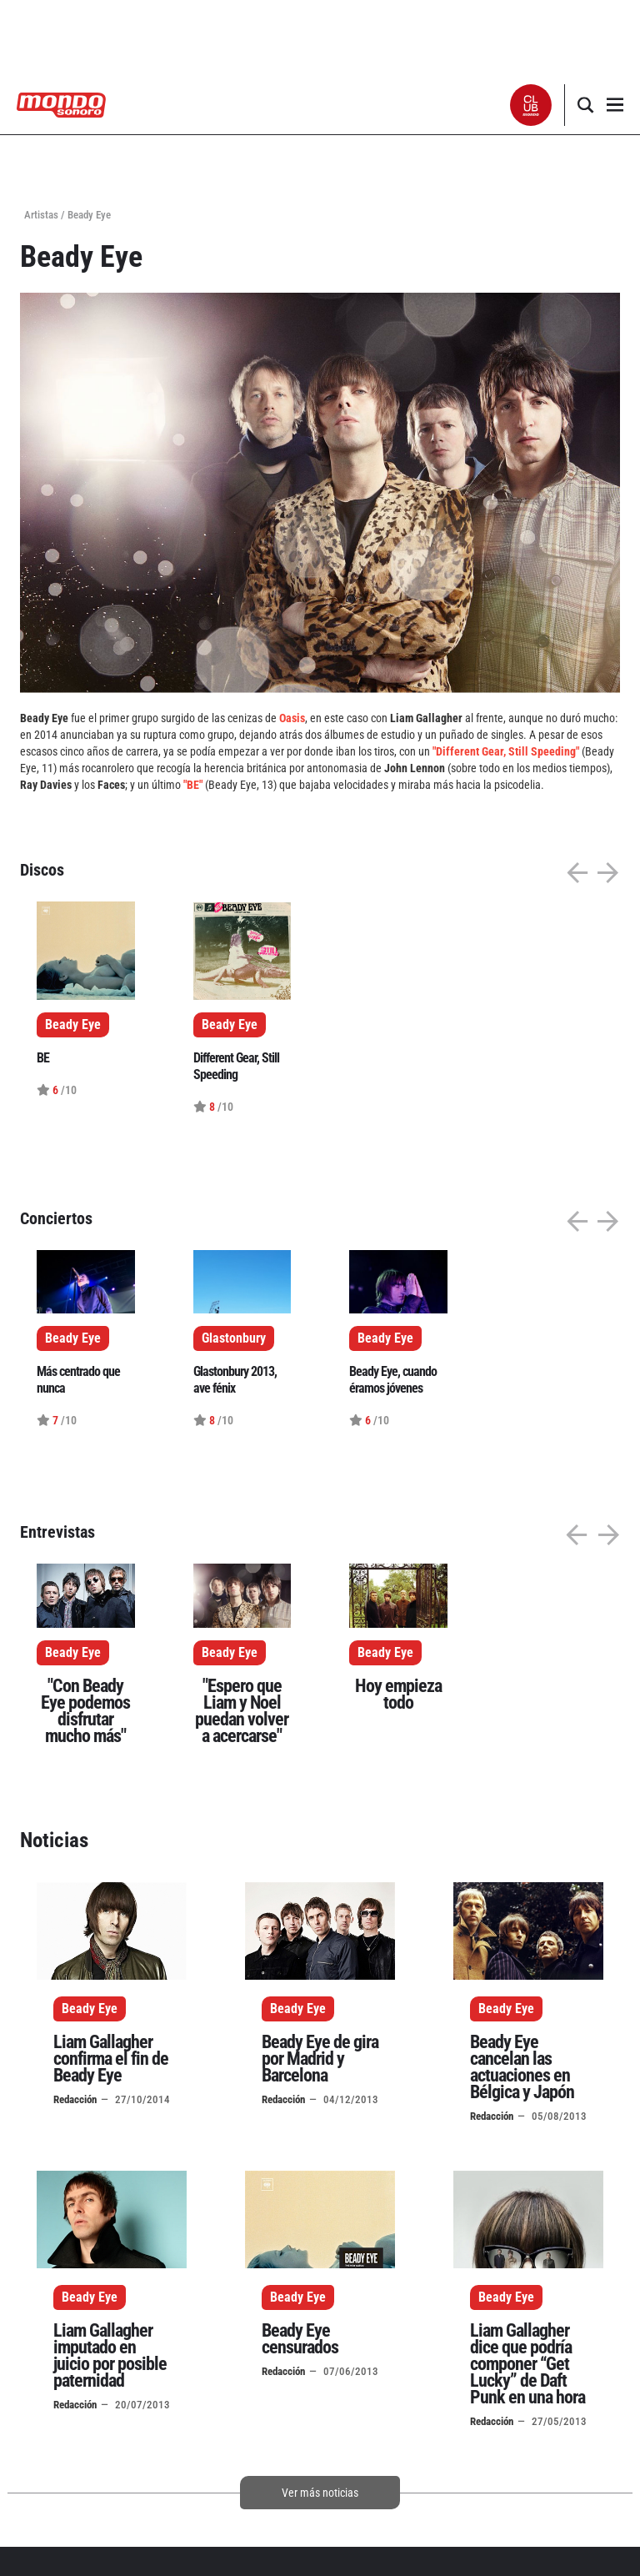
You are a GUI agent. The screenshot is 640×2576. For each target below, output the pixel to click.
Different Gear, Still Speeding (236, 1066)
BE (43, 1058)
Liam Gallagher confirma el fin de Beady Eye (110, 2058)
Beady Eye (73, 1652)
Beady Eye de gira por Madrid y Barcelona (320, 2058)
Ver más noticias (320, 2492)
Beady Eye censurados (300, 2339)
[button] (531, 105)
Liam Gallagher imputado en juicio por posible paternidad (110, 2355)
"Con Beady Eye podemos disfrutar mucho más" (85, 1710)
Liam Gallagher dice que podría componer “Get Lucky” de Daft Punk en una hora (527, 2364)
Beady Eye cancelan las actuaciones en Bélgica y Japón (522, 2066)
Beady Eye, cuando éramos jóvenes (393, 1379)
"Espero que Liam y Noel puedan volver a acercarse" (241, 1710)
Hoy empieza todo (398, 1694)
